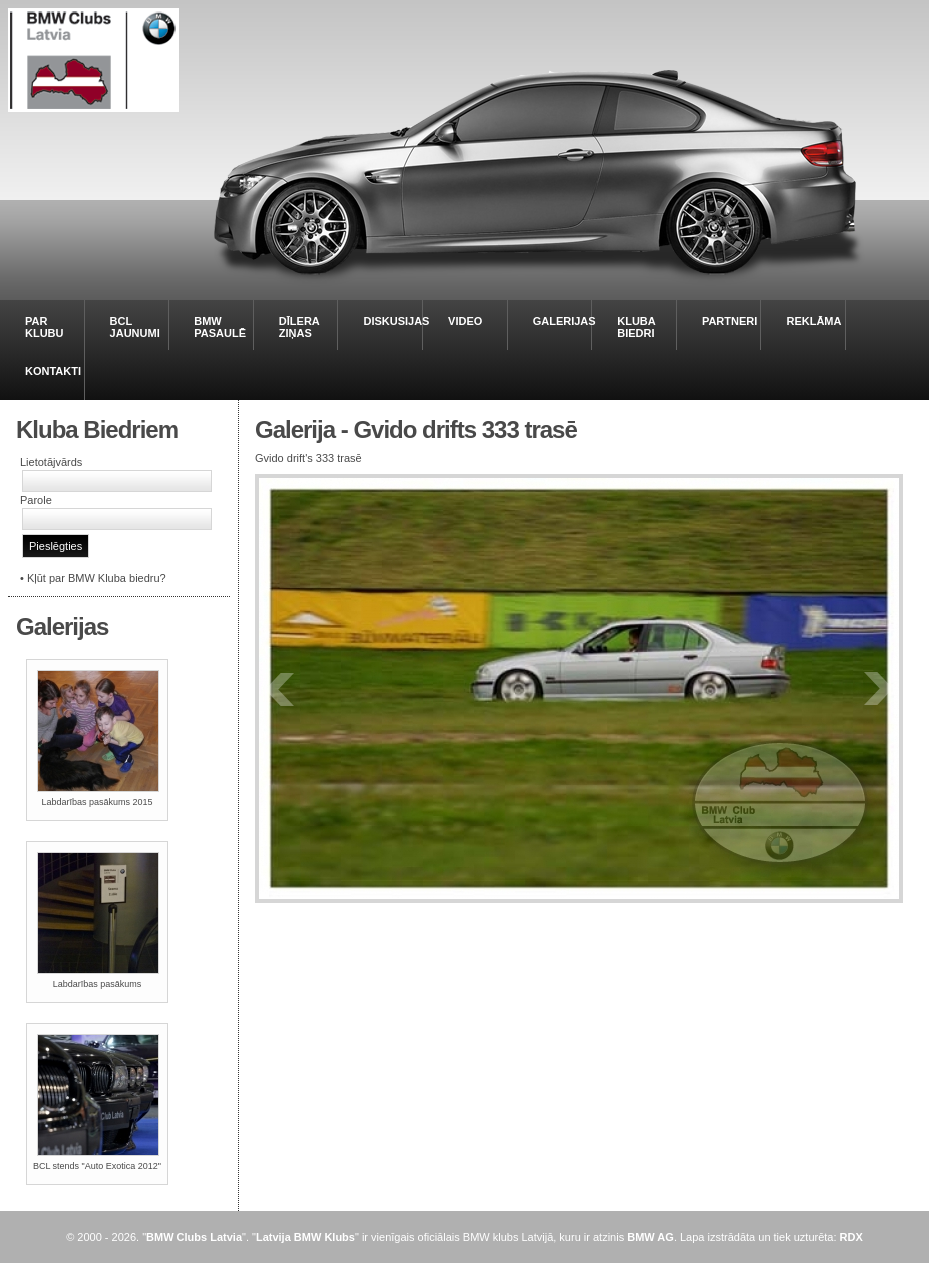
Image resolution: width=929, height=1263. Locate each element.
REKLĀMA (813, 321)
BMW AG (650, 1237)
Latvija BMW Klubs (305, 1237)
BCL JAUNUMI (135, 327)
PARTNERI (729, 321)
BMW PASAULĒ (220, 327)
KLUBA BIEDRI (636, 327)
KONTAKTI (53, 371)
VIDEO (465, 321)
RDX (851, 1237)
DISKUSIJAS (396, 321)
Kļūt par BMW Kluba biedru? (96, 578)
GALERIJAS (564, 321)
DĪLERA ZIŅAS (299, 327)
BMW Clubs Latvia (194, 1237)
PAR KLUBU (44, 327)
